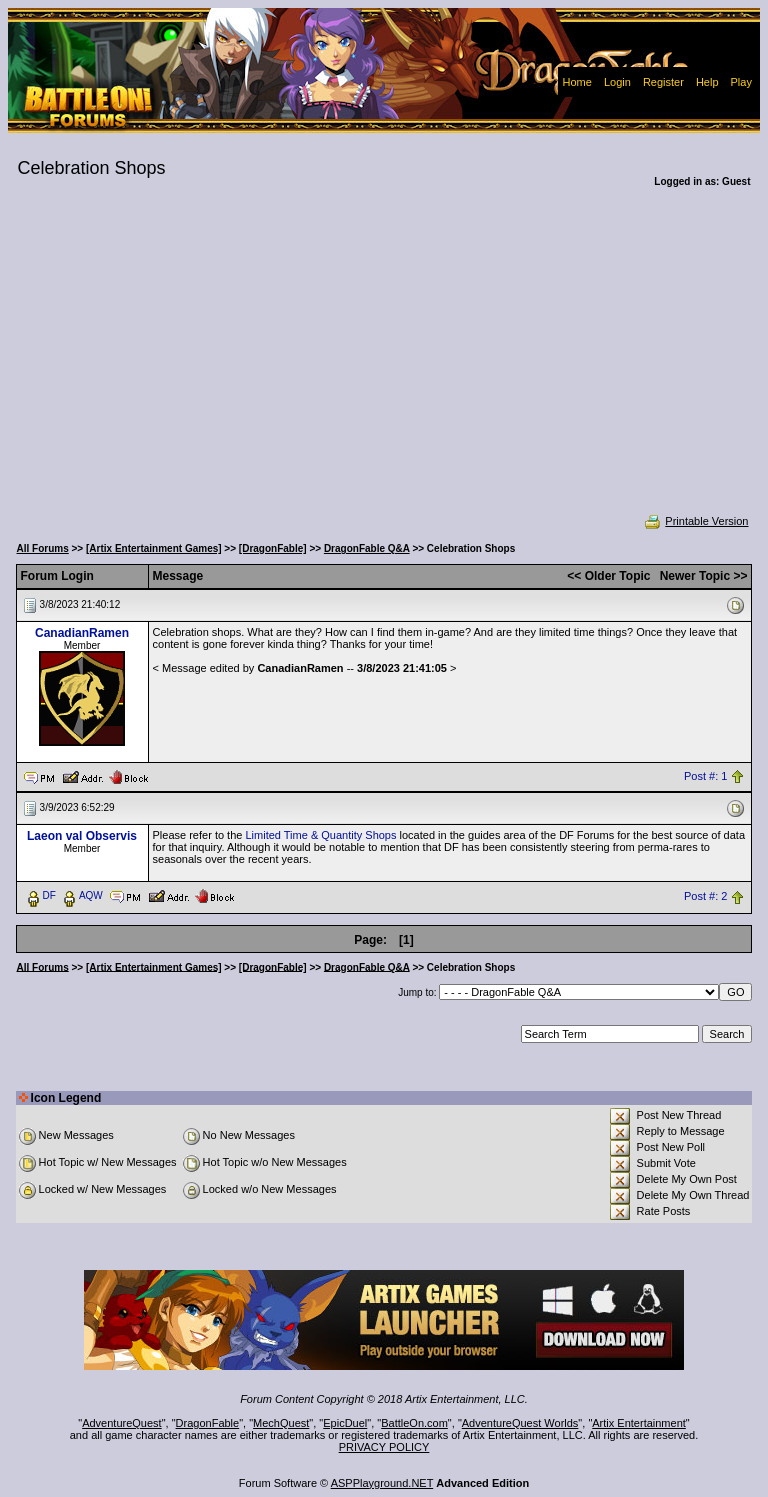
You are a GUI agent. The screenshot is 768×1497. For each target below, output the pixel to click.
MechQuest (281, 1423)
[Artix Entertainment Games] (154, 548)
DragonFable (208, 1423)
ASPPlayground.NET (382, 1483)
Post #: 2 (705, 896)
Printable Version (695, 521)
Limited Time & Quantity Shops (320, 835)
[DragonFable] (273, 548)
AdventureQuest (122, 1423)
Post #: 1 (705, 776)
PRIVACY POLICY (384, 1447)
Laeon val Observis (82, 836)
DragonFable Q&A (367, 548)
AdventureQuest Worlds (520, 1423)
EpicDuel (345, 1423)
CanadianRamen (82, 633)
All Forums (43, 548)
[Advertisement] (384, 364)
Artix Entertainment (639, 1423)
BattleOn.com (414, 1423)
